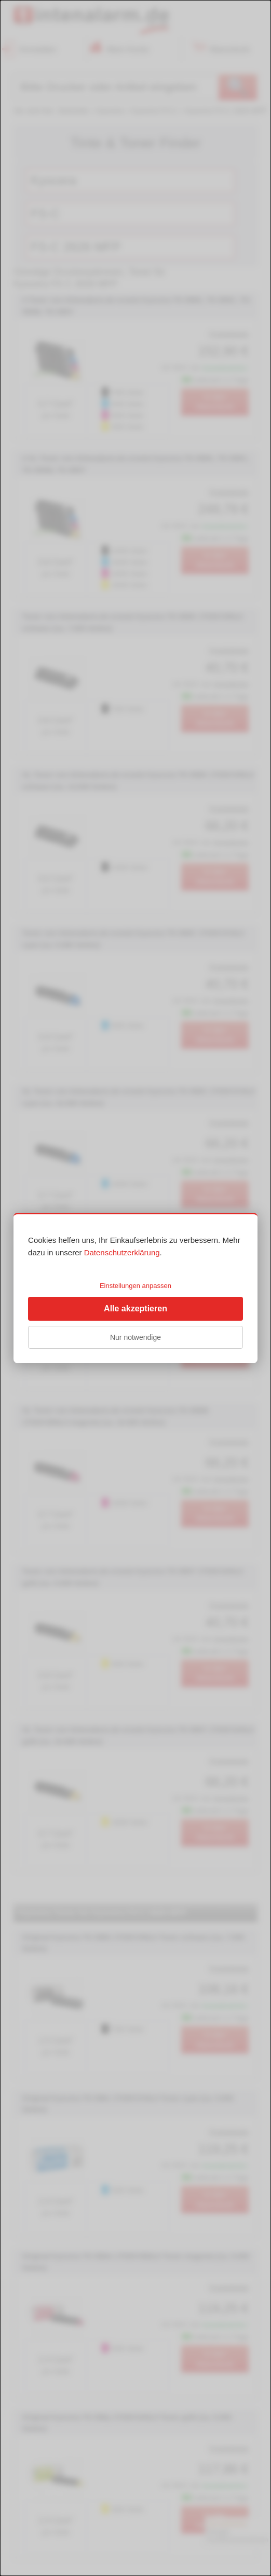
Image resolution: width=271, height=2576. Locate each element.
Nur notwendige (135, 1337)
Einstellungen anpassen (135, 1286)
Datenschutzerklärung (122, 1252)
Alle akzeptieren (135, 1308)
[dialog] (135, 1288)
